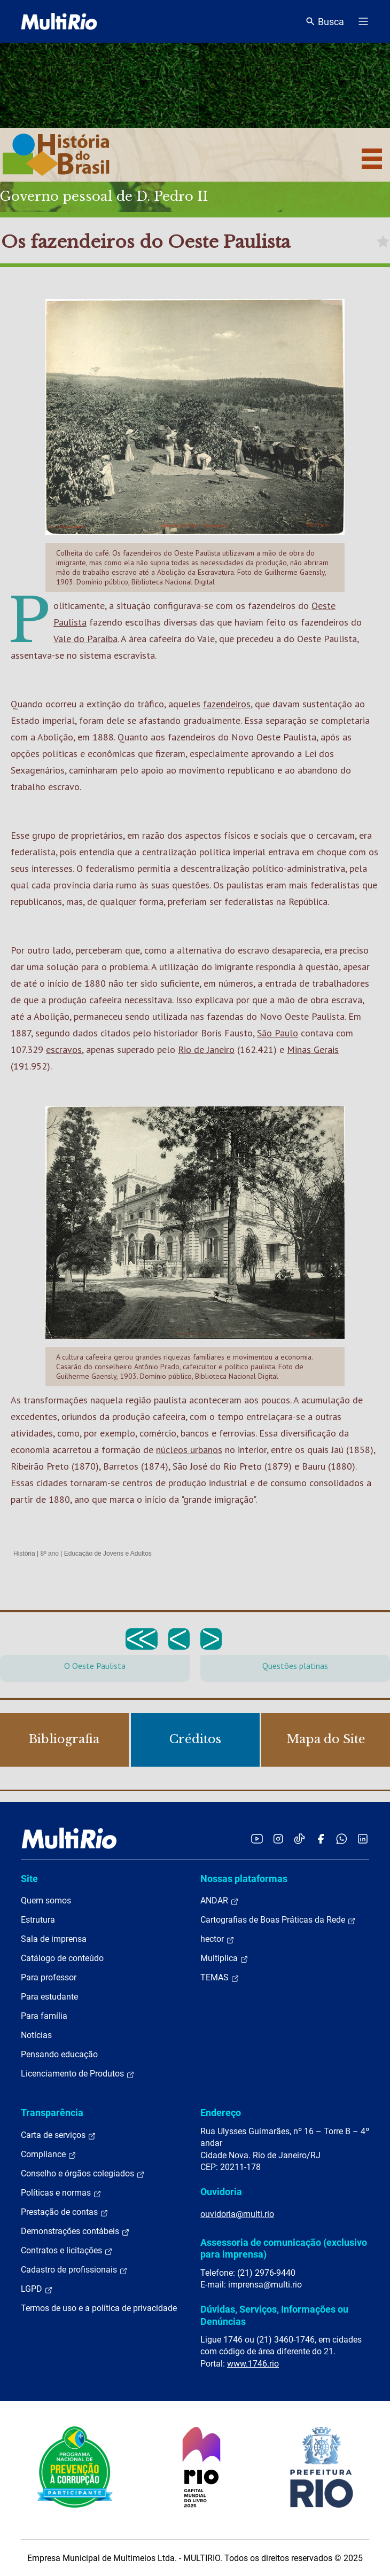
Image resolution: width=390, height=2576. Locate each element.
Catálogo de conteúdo (62, 1958)
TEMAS (219, 1977)
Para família (44, 2016)
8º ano (49, 1553)
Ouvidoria (221, 2191)
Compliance (48, 2154)
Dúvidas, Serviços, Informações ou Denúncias (274, 2315)
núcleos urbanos (189, 1449)
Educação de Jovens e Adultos (108, 1553)
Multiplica (224, 1958)
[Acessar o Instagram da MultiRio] (278, 1838)
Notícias (36, 2035)
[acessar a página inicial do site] (59, 21)
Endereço (220, 2112)
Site (29, 1878)
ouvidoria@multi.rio (237, 2214)
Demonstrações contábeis (75, 2231)
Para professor (48, 1977)
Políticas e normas (61, 2193)
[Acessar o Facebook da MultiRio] (320, 1838)
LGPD (37, 2289)
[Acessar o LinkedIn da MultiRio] (362, 1838)
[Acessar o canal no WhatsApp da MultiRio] (341, 1838)
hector (217, 1939)
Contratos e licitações (67, 2250)
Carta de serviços (58, 2135)
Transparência (52, 2112)
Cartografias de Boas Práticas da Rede (278, 1920)
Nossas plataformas (243, 1878)
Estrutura (38, 1920)
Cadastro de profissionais (74, 2270)
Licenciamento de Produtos (78, 2073)
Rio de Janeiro (206, 1049)
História (24, 1553)
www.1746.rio (253, 2364)
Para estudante (49, 1997)
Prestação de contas (64, 2212)
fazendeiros (227, 704)
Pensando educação (59, 2054)
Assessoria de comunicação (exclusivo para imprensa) (283, 2248)
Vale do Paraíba (85, 639)
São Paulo (277, 1033)
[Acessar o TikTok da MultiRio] (299, 1838)
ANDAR (219, 1900)
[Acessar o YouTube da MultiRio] (257, 1838)
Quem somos (46, 1900)
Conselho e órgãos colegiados (83, 2173)
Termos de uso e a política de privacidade (99, 2308)
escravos (64, 1049)
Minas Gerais (313, 1049)
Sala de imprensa (54, 1939)
